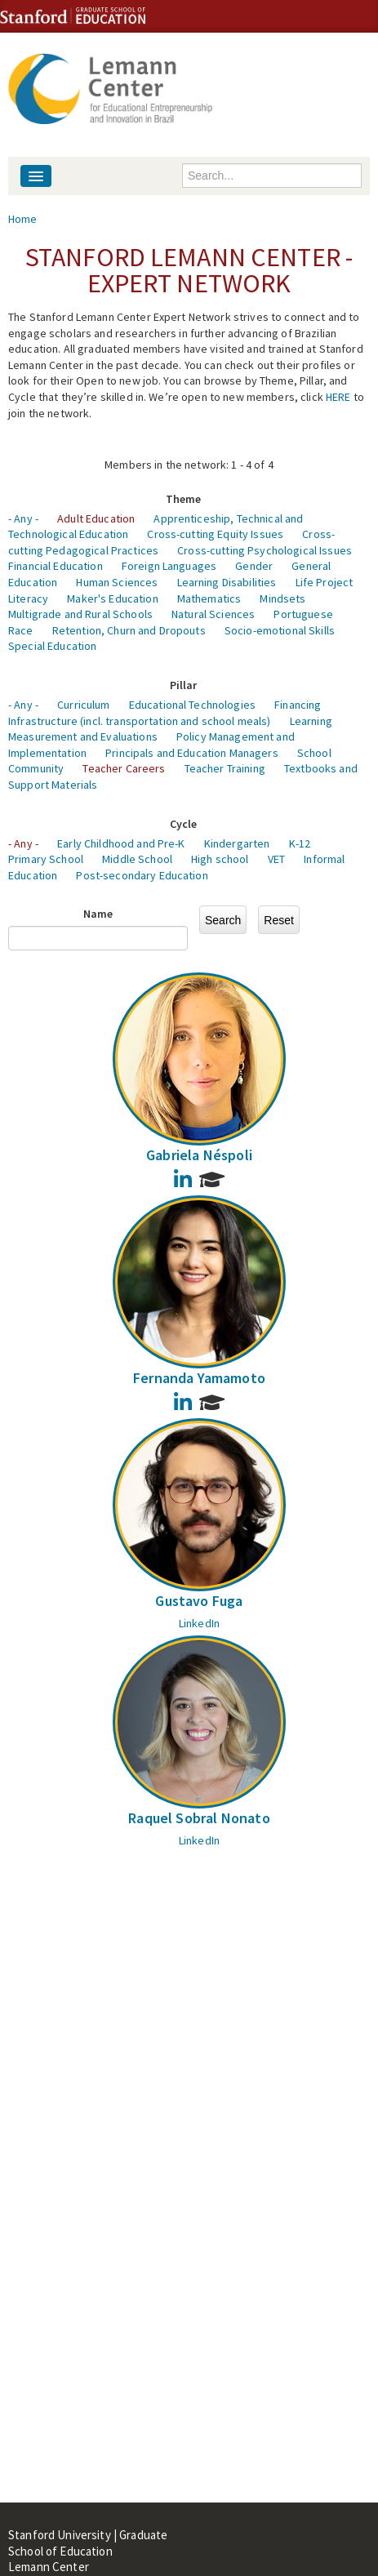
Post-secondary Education (141, 875)
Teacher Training (225, 768)
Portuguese (302, 614)
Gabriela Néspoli (199, 1155)
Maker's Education (112, 598)
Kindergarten (237, 843)
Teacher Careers (123, 768)
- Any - (23, 518)
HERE (338, 396)
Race (20, 630)
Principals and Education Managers (191, 752)
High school (220, 859)
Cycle (184, 823)
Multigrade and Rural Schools (80, 614)
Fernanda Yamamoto (199, 1377)
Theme (184, 499)
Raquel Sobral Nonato (199, 1818)
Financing (297, 704)
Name (98, 913)
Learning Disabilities (227, 582)
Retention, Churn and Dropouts (129, 630)
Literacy (28, 598)
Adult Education (96, 518)
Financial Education (55, 565)
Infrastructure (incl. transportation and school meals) (139, 721)
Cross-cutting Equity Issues (215, 534)
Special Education (52, 645)
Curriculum (83, 704)
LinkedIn (199, 1623)
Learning (311, 721)
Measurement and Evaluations (83, 736)
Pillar (184, 685)
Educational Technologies (192, 704)
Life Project (325, 582)
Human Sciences (117, 582)
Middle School (137, 859)
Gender (254, 565)
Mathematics (209, 598)
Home (23, 218)
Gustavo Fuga (198, 1600)
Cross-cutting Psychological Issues (264, 550)
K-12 (300, 843)
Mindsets (282, 598)
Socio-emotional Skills (280, 630)
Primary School (45, 859)
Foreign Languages (169, 565)
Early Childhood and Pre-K (121, 843)
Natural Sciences (213, 614)
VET (276, 859)
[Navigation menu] (35, 176)
